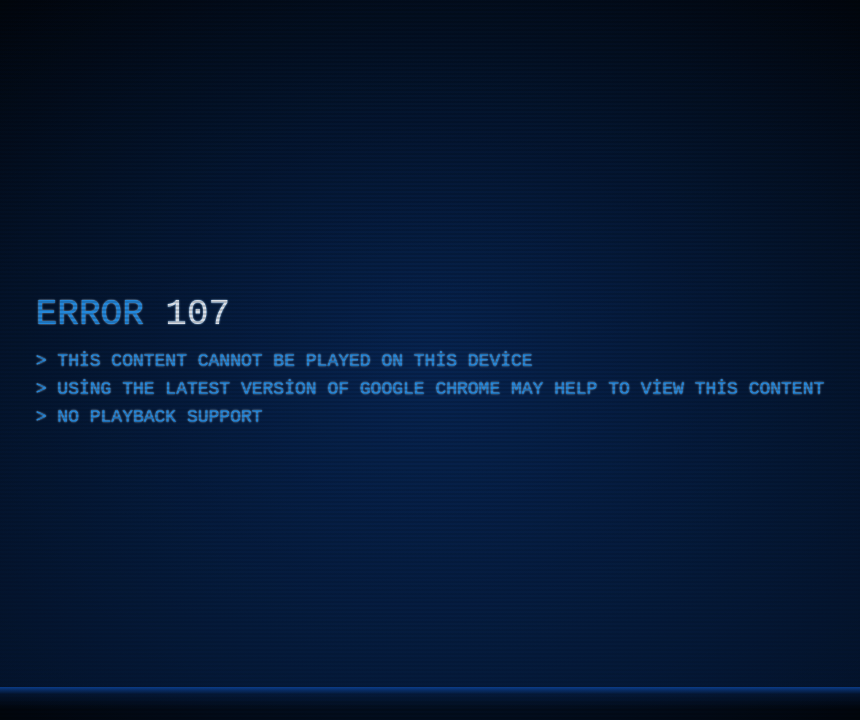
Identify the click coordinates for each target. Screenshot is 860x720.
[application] (430, 360)
